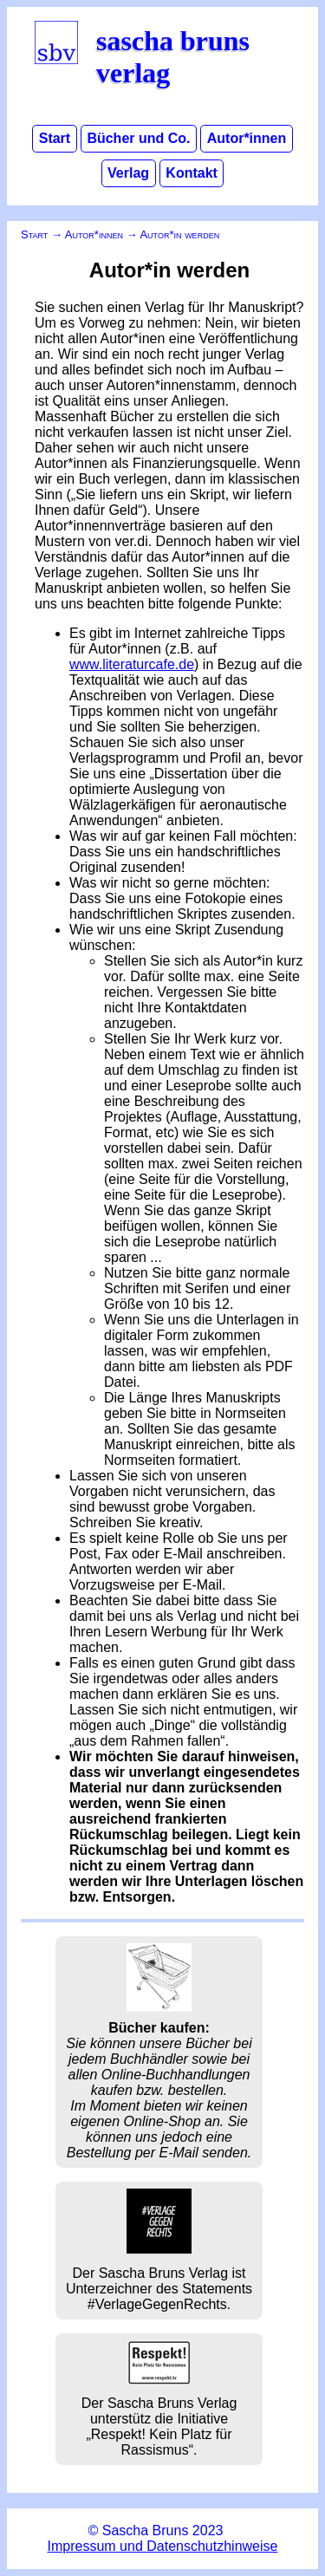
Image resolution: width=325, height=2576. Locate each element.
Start (54, 139)
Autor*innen (247, 139)
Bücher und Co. (138, 139)
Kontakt (192, 173)
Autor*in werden (179, 234)
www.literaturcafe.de (131, 664)
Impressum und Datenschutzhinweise (163, 2546)
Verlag (128, 173)
